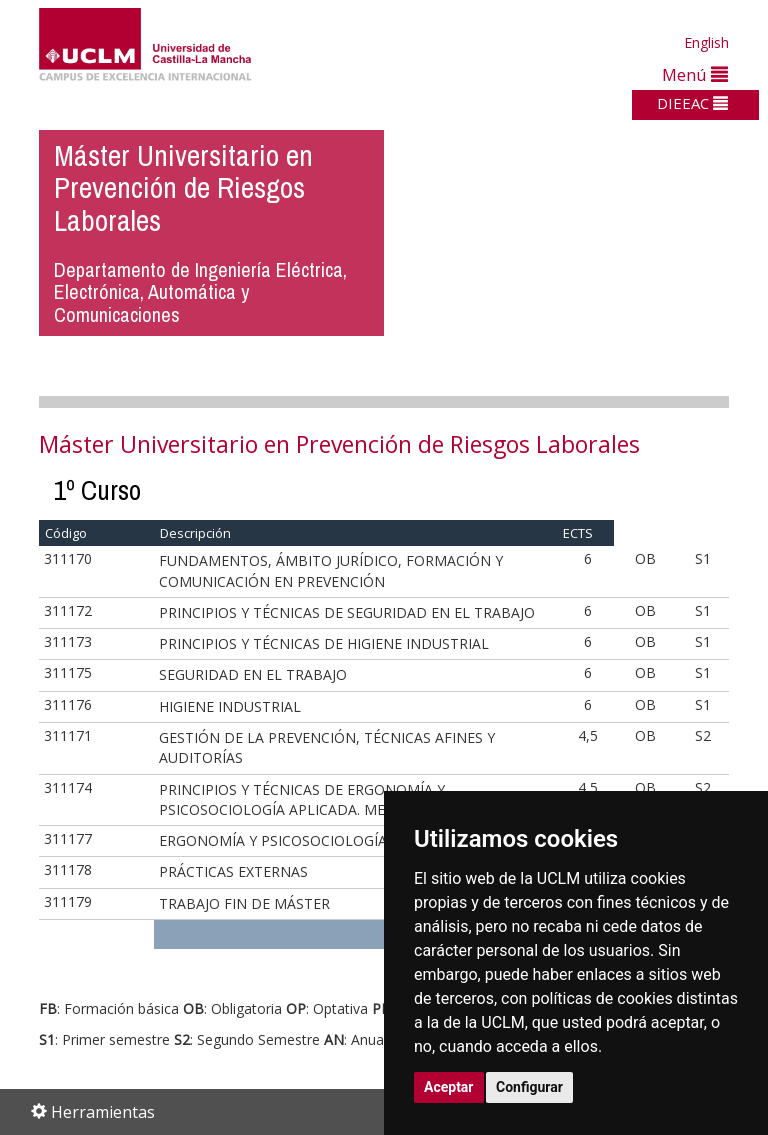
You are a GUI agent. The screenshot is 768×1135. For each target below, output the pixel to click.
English (706, 42)
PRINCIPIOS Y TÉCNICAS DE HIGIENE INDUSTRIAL (324, 643)
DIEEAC (692, 103)
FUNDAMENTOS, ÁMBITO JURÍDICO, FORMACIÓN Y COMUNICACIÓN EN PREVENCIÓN (331, 570)
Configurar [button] (529, 1087)
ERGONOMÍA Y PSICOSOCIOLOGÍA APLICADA (309, 840)
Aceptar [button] (449, 1087)
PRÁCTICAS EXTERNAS (233, 871)
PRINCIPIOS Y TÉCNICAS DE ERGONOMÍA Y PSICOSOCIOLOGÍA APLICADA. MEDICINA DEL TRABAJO (344, 799)
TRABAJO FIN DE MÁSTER (244, 903)
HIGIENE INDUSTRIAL (230, 706)
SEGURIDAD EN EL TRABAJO (253, 674)
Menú (695, 74)
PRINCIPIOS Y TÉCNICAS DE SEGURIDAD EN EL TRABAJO (347, 612)
